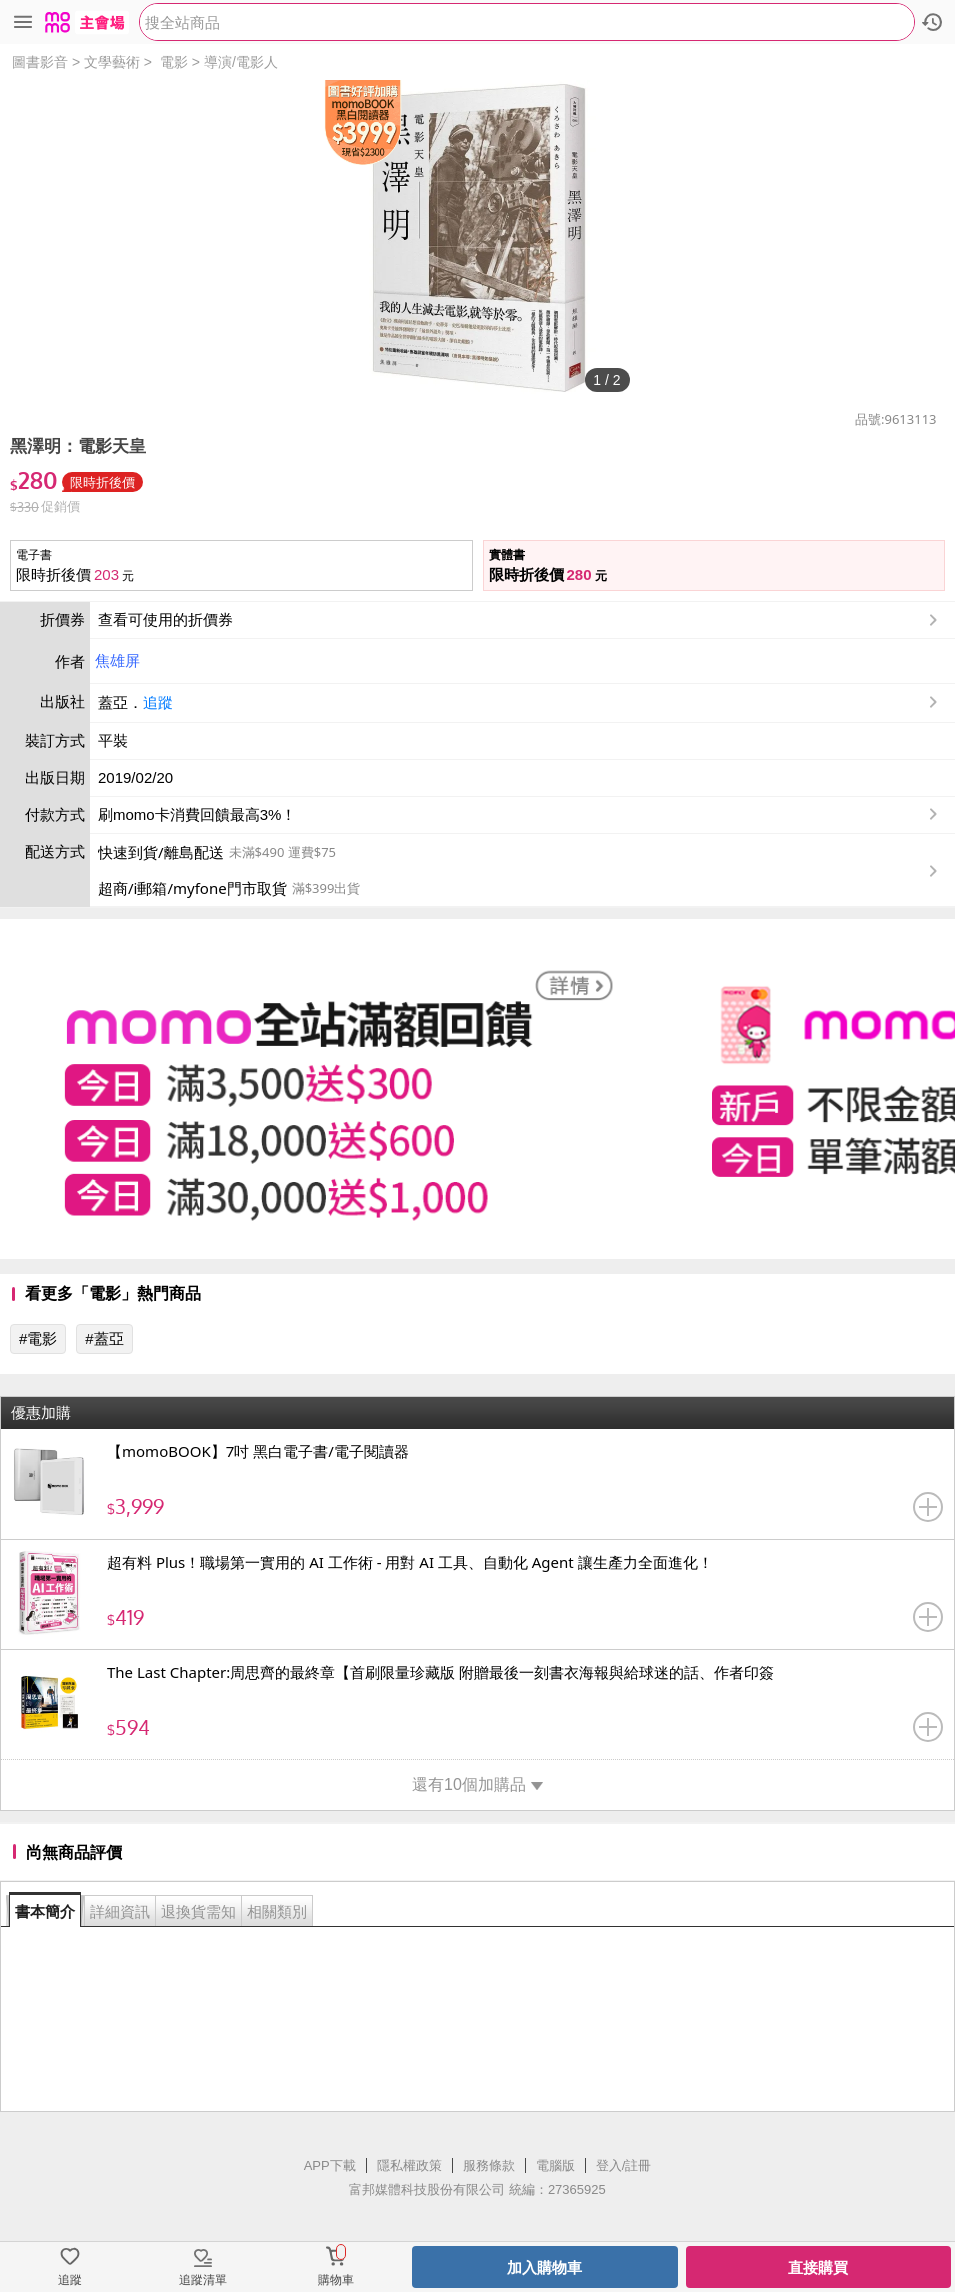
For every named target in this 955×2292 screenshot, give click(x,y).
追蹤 (158, 702)
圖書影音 (40, 62)
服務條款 (489, 2165)
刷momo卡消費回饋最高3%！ (197, 814)
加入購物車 (544, 2267)
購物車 (336, 2280)
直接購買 (818, 2267)
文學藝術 (112, 62)
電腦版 (555, 2165)
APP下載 (330, 2165)
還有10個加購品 (477, 1784)
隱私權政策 (409, 2165)
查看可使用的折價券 (520, 620)
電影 (174, 62)
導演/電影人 (241, 62)
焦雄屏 (117, 660)
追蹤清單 (203, 2280)
